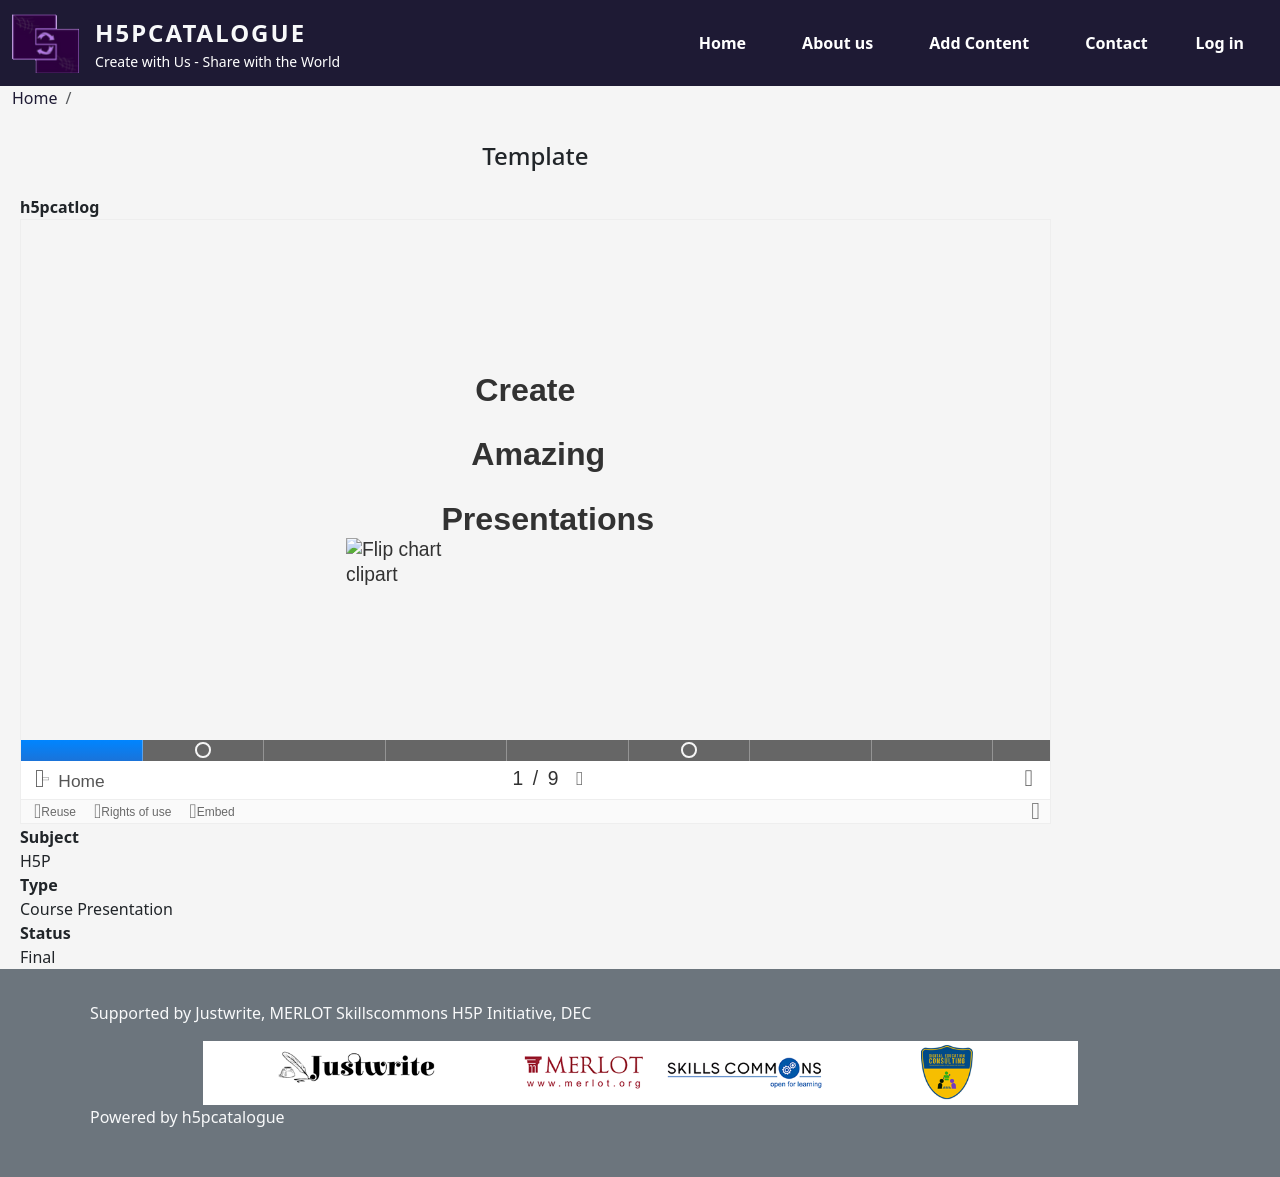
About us (837, 43)
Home (722, 43)
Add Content (979, 43)
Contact (1116, 43)
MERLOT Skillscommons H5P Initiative (411, 1013)
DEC (576, 1013)
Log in (1220, 43)
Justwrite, (230, 1013)
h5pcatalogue (231, 1117)
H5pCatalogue (200, 32)
